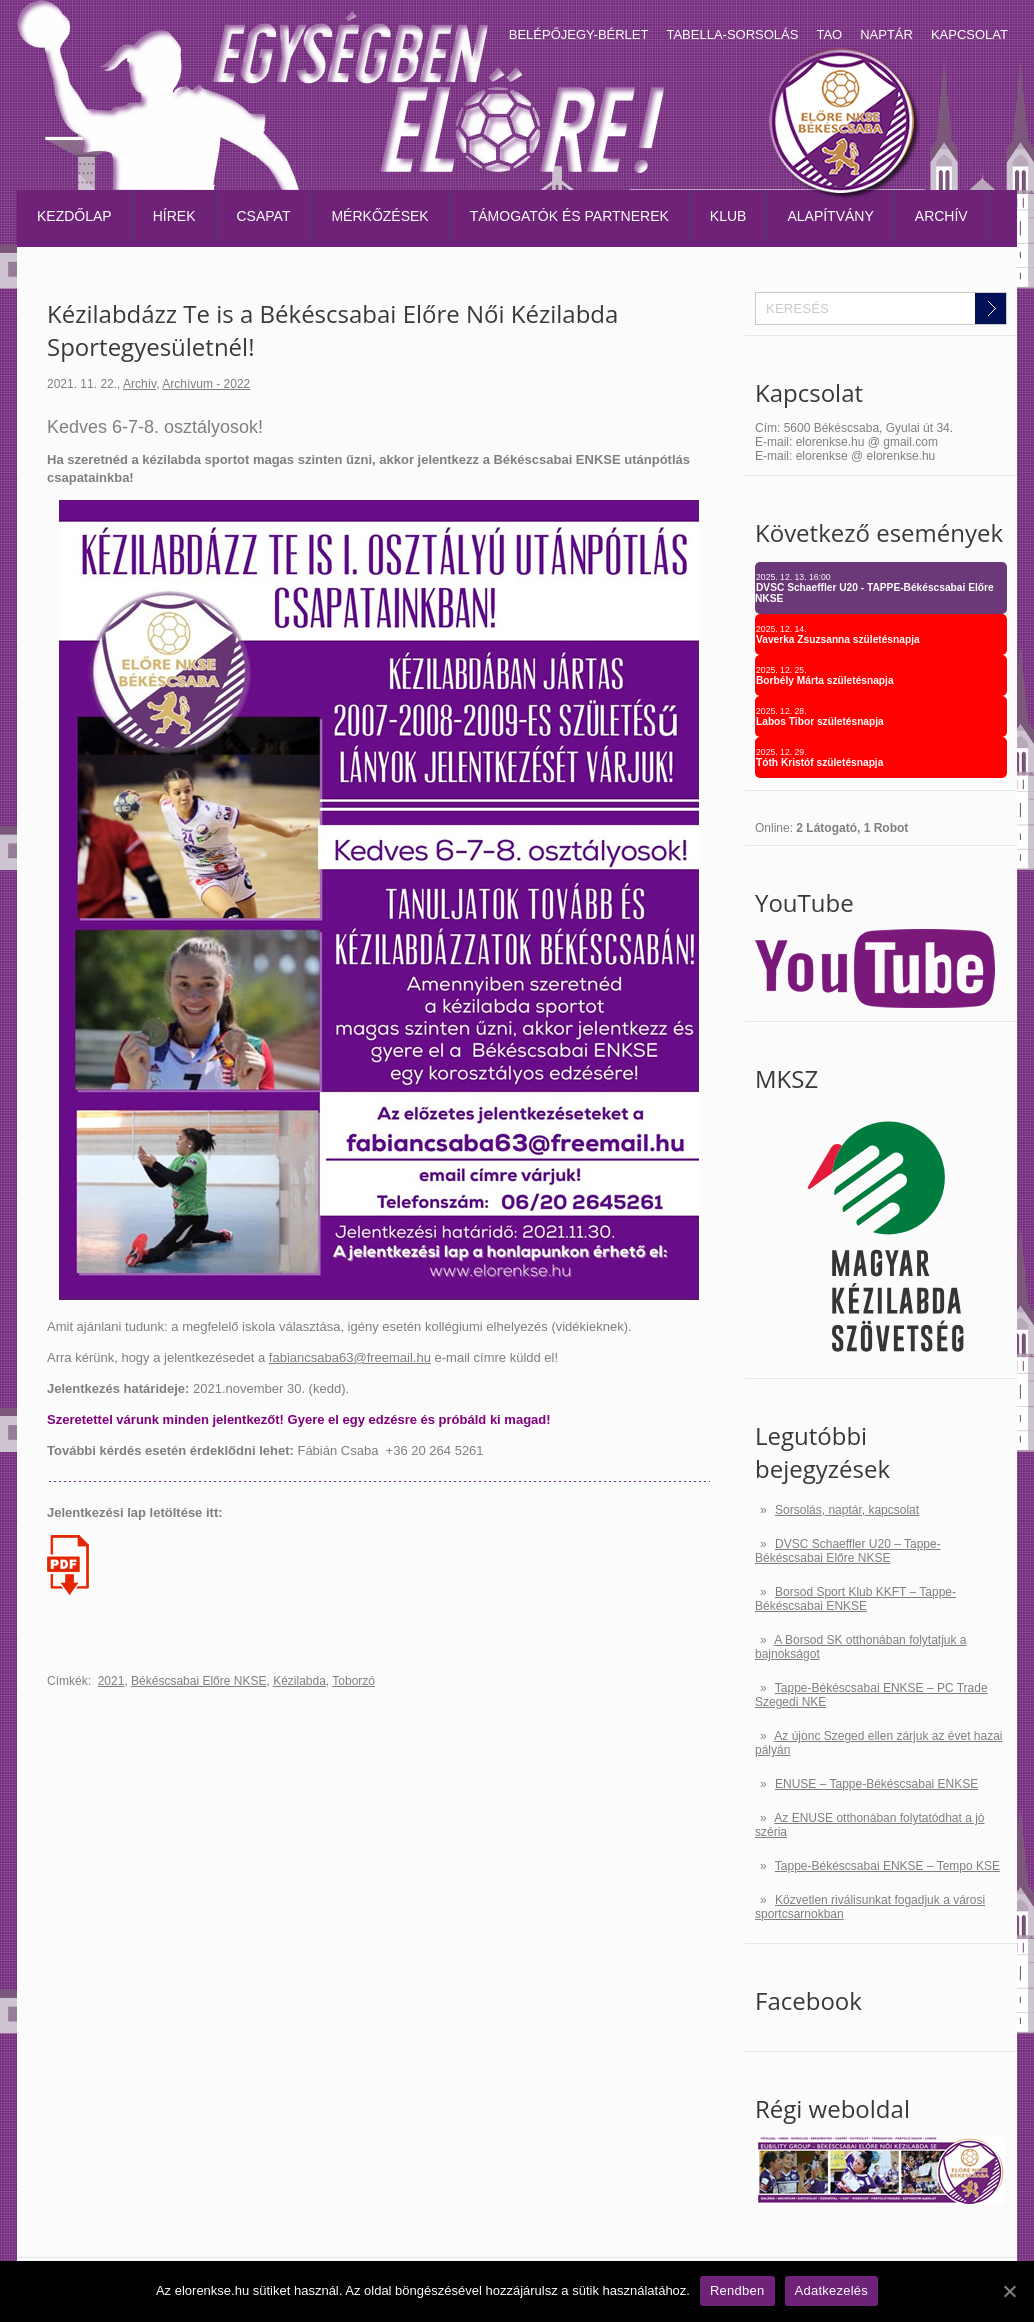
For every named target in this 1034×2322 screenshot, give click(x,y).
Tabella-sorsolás (732, 34)
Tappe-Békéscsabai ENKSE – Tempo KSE (887, 1866)
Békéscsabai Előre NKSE (198, 1681)
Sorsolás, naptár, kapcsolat (847, 1510)
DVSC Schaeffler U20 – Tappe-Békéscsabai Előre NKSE (848, 1551)
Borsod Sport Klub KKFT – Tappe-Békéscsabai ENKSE (855, 1599)
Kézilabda (299, 1681)
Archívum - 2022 (206, 384)
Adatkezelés (832, 2290)
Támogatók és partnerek (569, 216)
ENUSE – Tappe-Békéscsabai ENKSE (876, 1784)
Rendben (737, 2290)
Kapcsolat (969, 34)
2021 (111, 1681)
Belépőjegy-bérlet (579, 34)
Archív (941, 216)
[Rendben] (1009, 2291)
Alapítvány (830, 216)
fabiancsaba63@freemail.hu (350, 1357)
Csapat (264, 216)
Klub (728, 216)
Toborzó (353, 1681)
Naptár (886, 34)
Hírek (174, 216)
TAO (829, 34)
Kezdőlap (74, 216)
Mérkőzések (379, 216)
